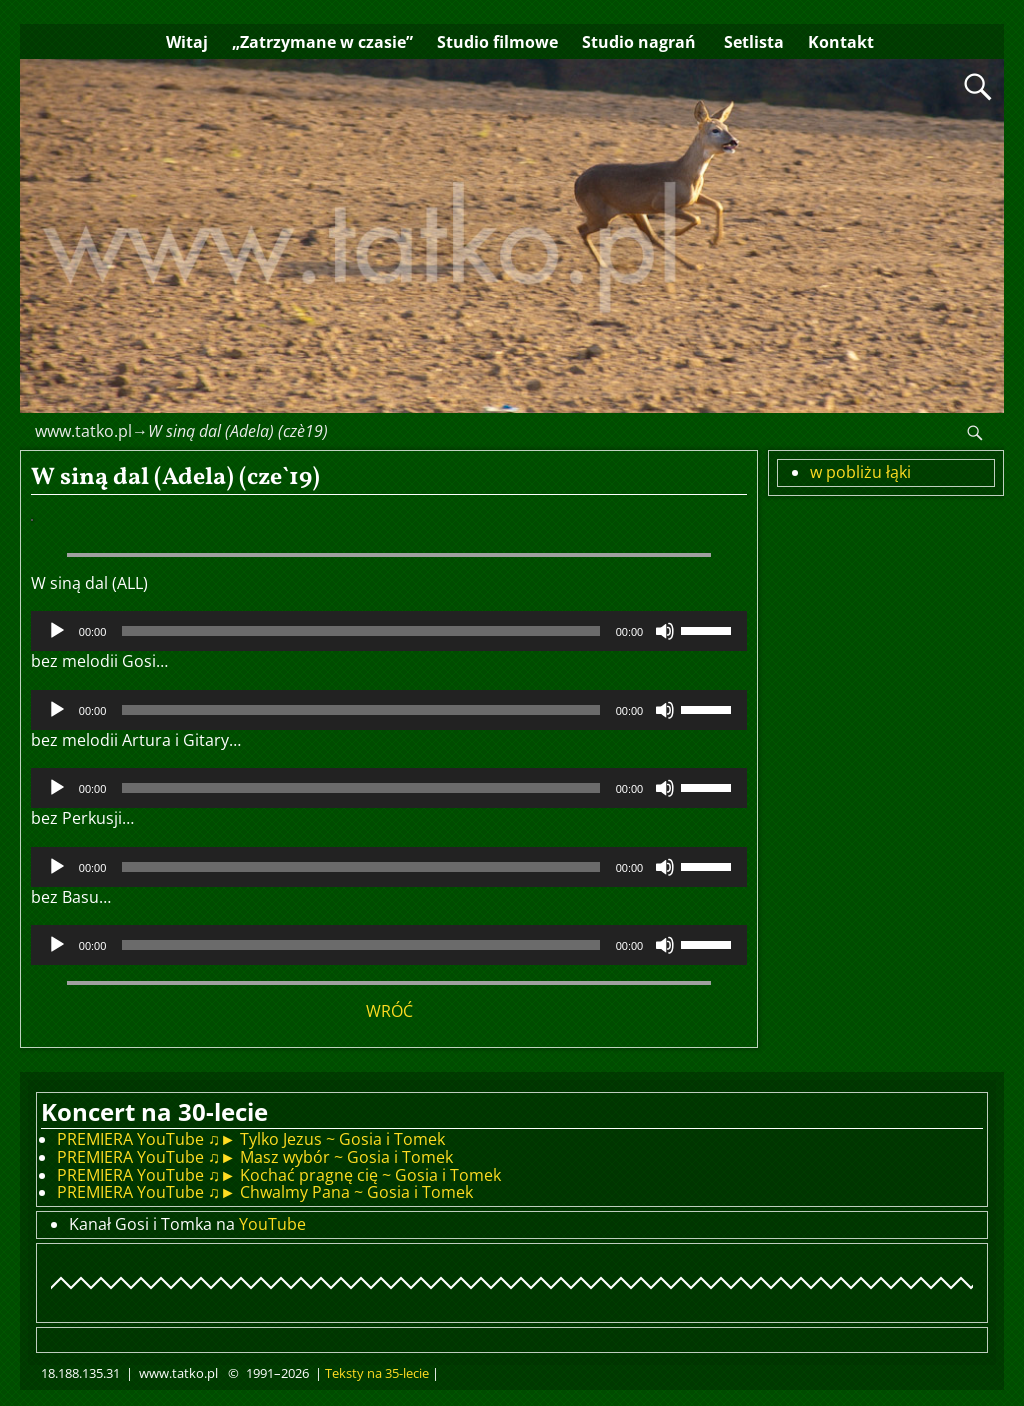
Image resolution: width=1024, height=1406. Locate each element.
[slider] (360, 631)
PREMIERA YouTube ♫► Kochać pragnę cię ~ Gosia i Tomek (279, 1175)
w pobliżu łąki (860, 472)
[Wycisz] (665, 631)
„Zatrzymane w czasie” (322, 42)
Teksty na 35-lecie (377, 1373)
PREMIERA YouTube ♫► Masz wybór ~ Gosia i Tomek (255, 1157)
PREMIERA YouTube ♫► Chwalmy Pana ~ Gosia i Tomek (265, 1192)
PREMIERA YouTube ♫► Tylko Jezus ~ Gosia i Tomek (251, 1139)
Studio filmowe (497, 42)
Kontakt (841, 42)
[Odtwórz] (57, 631)
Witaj (187, 42)
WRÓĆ (389, 1011)
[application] (389, 631)
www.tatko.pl (83, 431)
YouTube (272, 1224)
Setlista (752, 42)
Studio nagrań (639, 42)
